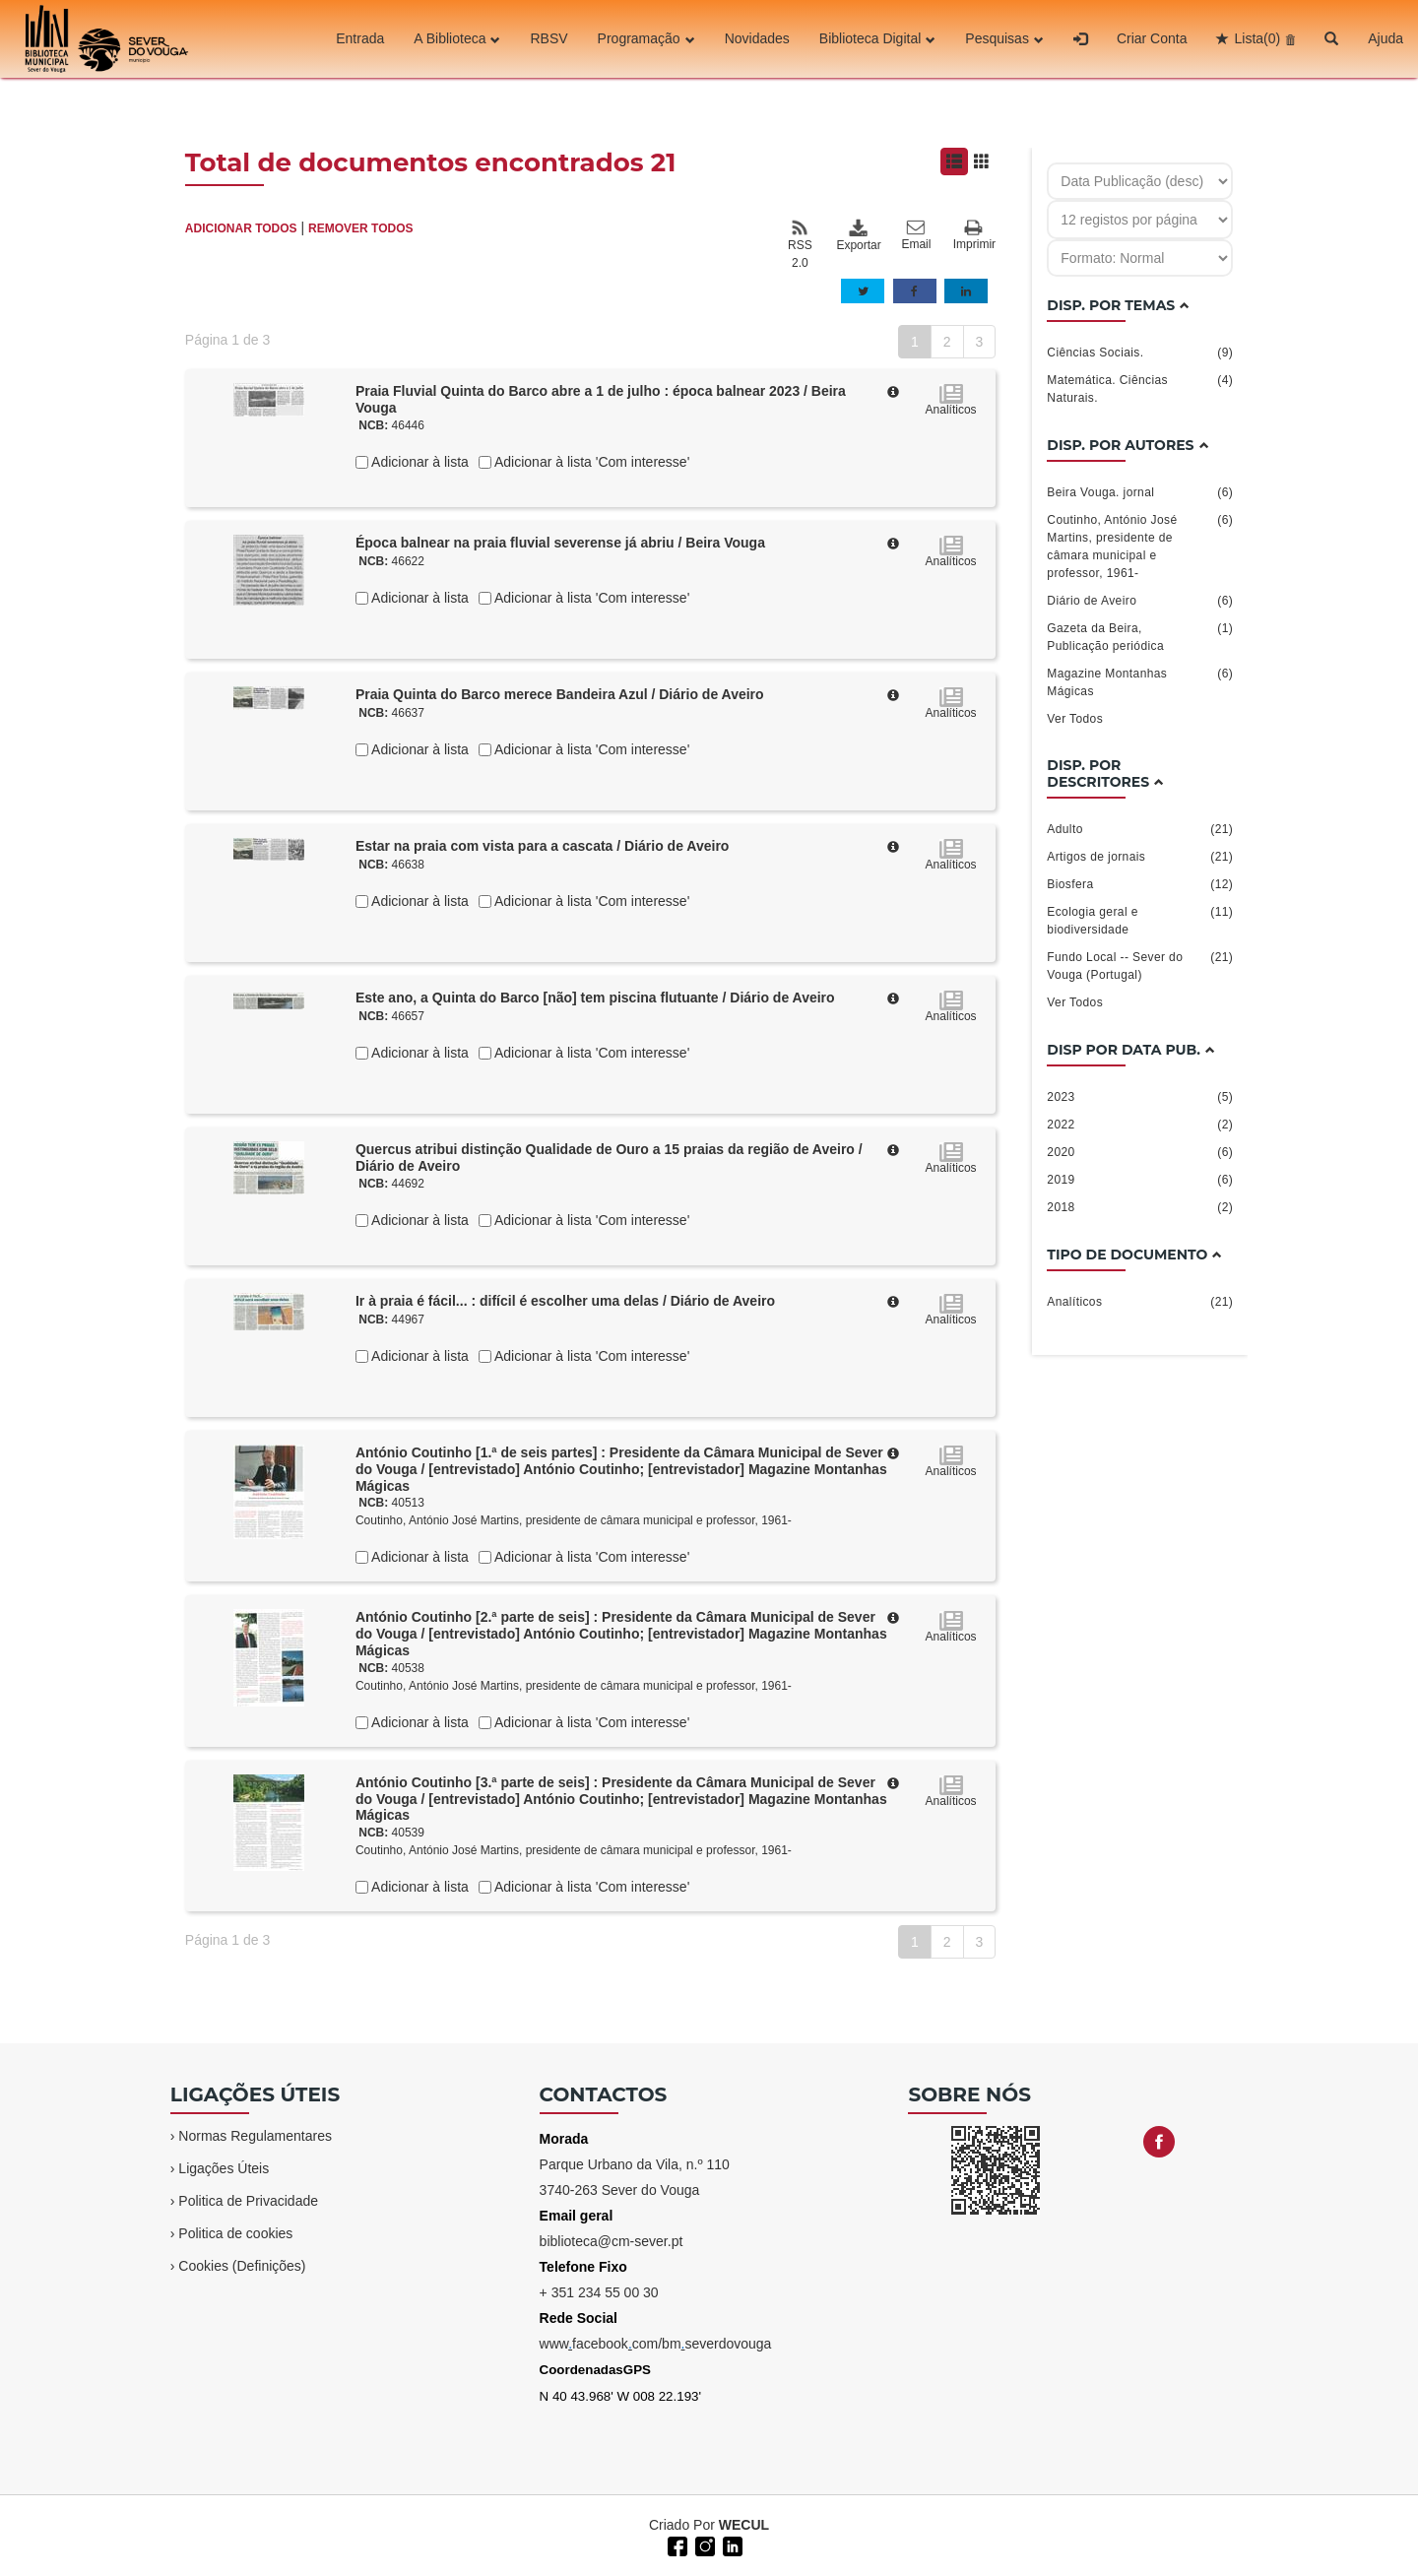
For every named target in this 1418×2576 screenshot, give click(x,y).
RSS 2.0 (800, 244)
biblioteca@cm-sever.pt (611, 2241)
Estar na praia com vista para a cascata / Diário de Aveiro (542, 846)
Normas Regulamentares (255, 2136)
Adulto (1140, 829)
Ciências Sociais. (1140, 352)
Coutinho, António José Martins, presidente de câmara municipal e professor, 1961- (573, 1520)
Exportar (857, 235)
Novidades (757, 38)
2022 (1140, 1124)
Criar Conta (1152, 38)
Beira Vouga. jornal (1140, 492)
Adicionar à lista (418, 462)
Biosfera (1140, 884)
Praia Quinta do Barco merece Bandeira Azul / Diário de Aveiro (559, 694)
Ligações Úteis (223, 2168)
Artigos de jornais (1140, 857)
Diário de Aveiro (1140, 601)
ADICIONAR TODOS (241, 228)
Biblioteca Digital (877, 38)
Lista (1257, 38)
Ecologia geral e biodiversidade (1140, 919)
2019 (1140, 1180)
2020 (1140, 1152)
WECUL (744, 2525)
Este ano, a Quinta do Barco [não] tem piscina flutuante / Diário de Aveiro (595, 997)
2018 (1140, 1207)
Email (916, 235)
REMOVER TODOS (360, 228)
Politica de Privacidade (248, 2201)
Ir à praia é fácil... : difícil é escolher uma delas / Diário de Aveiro (565, 1301)
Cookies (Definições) (241, 2266)
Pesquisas (1004, 38)
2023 (1140, 1097)
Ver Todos (1075, 719)
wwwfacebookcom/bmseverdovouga (656, 2343)
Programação (646, 38)
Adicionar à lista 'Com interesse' (590, 462)
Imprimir (974, 236)
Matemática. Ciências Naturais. (1140, 388)
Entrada (360, 38)
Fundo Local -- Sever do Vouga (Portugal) (1140, 965)
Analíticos (1140, 1302)
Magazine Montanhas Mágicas (1140, 681)
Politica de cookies (235, 2233)
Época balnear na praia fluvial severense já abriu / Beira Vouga (560, 542)
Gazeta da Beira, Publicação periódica (1140, 636)
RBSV (548, 38)
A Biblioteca (457, 38)
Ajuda (1385, 38)
